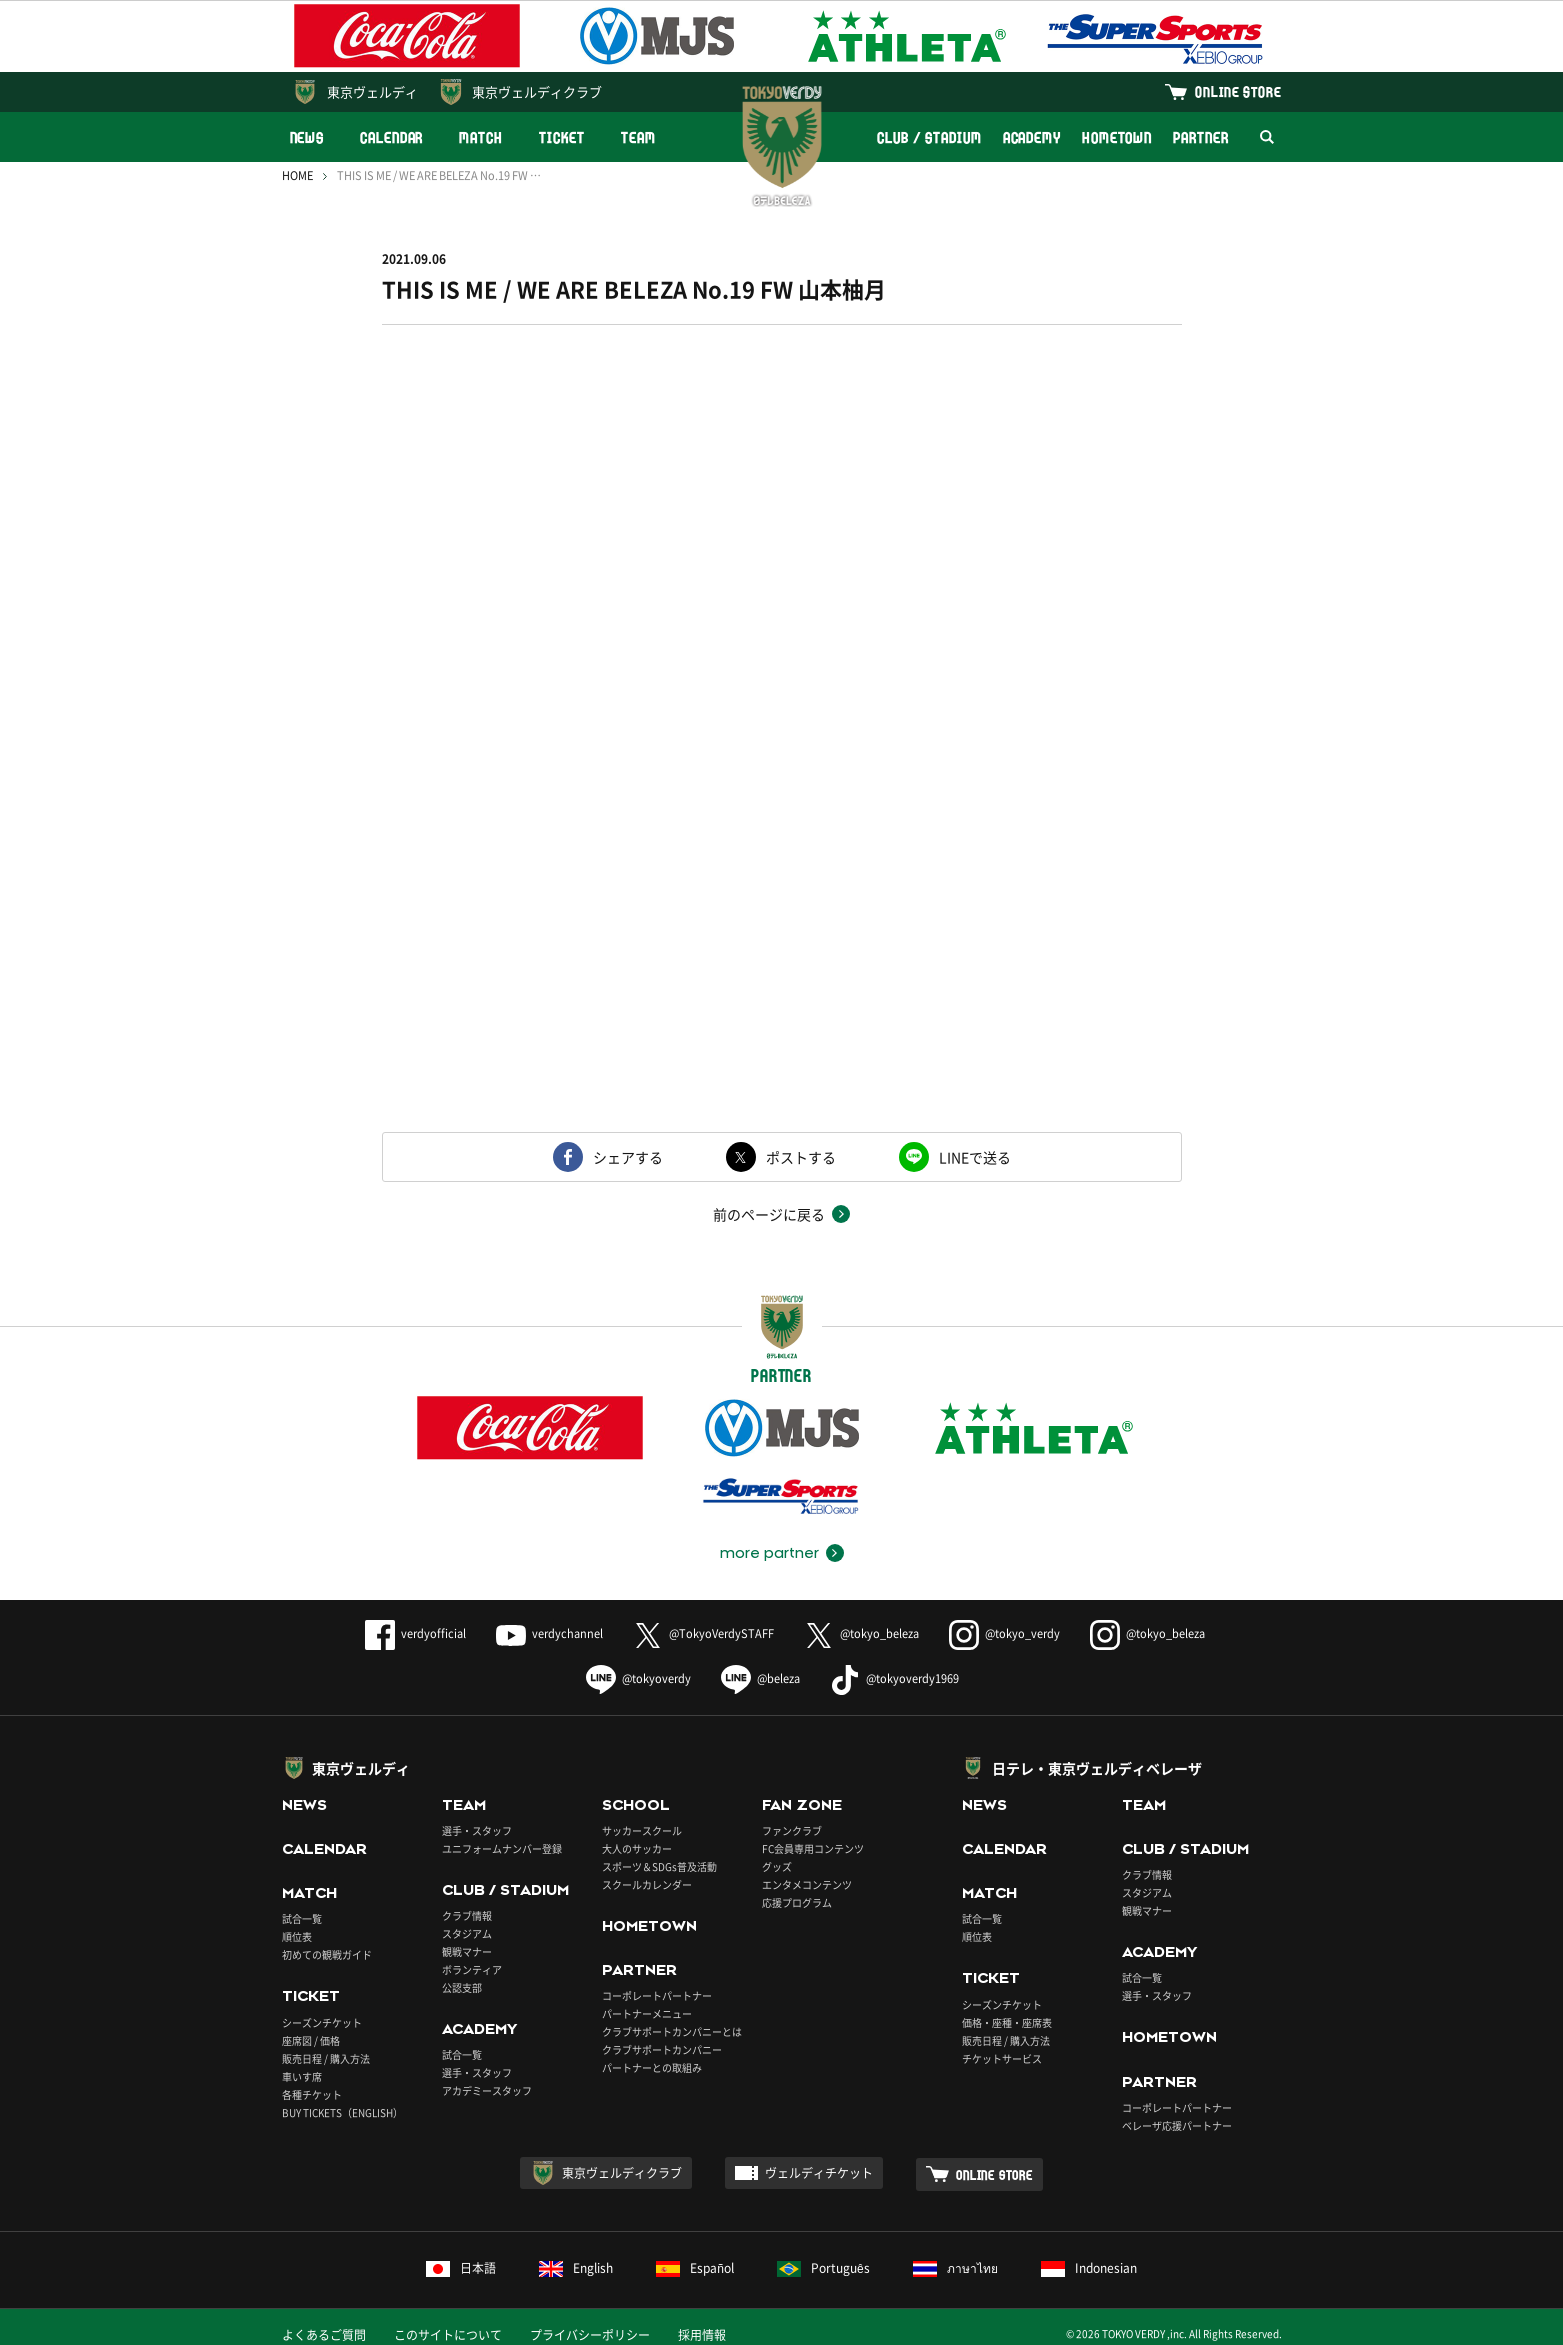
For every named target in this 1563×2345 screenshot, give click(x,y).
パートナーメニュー (647, 2013)
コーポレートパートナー (657, 1995)
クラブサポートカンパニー (662, 2049)
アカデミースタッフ (487, 2090)
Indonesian (1089, 2268)
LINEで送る (975, 1157)
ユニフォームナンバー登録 (502, 1848)
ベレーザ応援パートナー (1177, 2125)
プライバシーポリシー (590, 2335)
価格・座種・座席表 (1007, 2022)
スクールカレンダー (647, 1884)
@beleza (760, 1678)
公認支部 (462, 1987)
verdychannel (549, 1633)
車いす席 (302, 2076)
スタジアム (467, 1933)
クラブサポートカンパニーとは (672, 2031)
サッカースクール (642, 1830)
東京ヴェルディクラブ (537, 91)
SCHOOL (636, 1805)
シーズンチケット (322, 2022)
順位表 (297, 1936)
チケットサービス (1002, 2058)
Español (695, 2268)
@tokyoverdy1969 (894, 1678)
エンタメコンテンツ (807, 1884)
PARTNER (1200, 137)
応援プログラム (797, 1902)
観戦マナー (467, 1951)
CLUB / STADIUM (929, 137)
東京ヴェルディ (372, 91)
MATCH (481, 137)
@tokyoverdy (638, 1678)
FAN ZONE (802, 1805)
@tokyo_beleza (861, 1633)
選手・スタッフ (477, 1830)
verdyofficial (415, 1633)
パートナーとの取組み (652, 2067)
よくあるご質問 (324, 2335)
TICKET (562, 137)
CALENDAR (391, 137)
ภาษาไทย (955, 2268)
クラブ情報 (467, 1915)
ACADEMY (1032, 137)
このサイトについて (448, 2335)
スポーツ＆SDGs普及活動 (659, 1866)
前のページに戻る (769, 1214)
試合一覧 (302, 1918)
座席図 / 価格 (311, 2040)
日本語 (461, 2268)
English (576, 2268)
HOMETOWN (1117, 137)
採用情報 (702, 2335)
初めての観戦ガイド (327, 1954)
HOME (297, 175)
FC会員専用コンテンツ (813, 1848)
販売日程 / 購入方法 (326, 2058)
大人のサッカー (637, 1848)
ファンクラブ (792, 1830)
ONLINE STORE (1238, 91)
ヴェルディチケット (819, 2173)
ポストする (801, 1157)
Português (823, 2268)
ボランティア (472, 1969)
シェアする (628, 1157)
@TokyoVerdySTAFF (703, 1633)
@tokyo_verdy (1004, 1633)
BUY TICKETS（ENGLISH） (342, 2112)
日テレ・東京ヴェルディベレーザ (1097, 1768)
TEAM (638, 137)
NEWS (307, 137)
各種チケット (312, 2094)
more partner (769, 1553)
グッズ (777, 1866)
